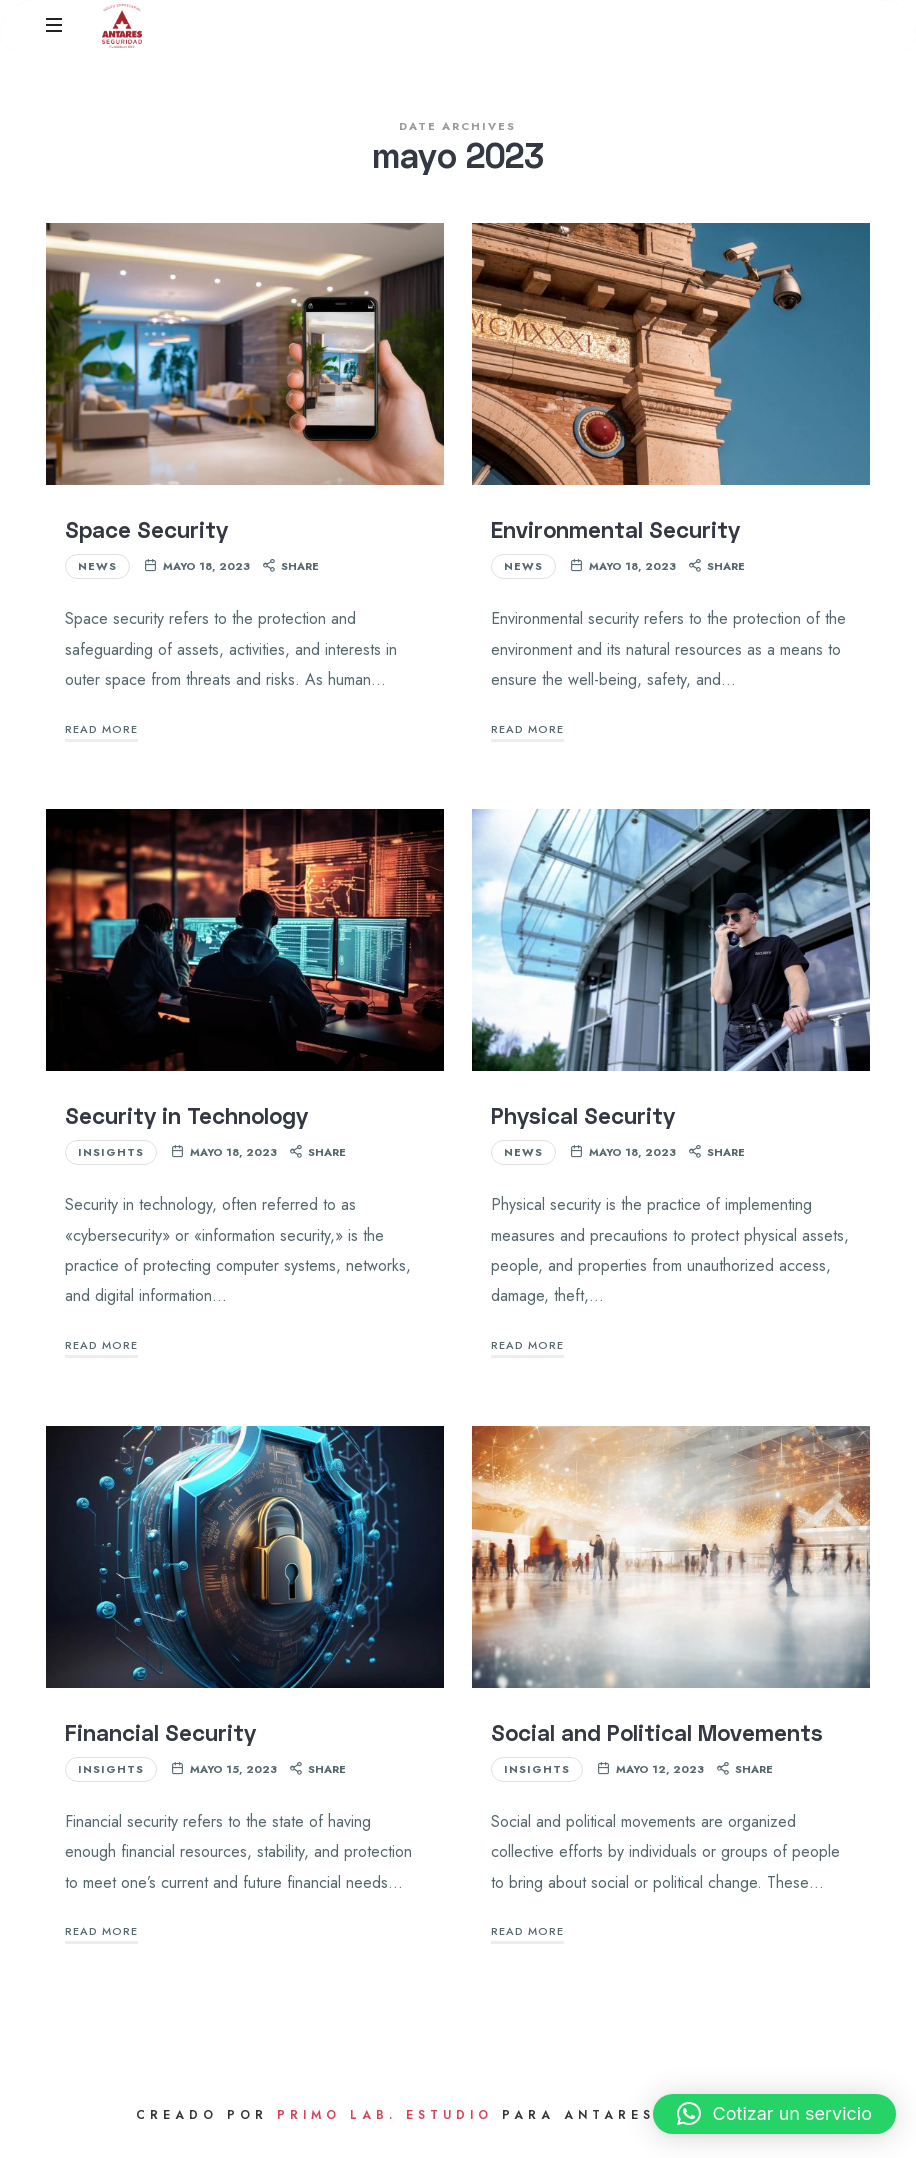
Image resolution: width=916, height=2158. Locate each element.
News (97, 576)
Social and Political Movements (657, 1741)
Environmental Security (615, 539)
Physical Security (583, 1125)
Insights (111, 1162)
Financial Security (160, 1741)
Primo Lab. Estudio (385, 2125)
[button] (774, 2114)
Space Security (146, 539)
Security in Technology (186, 1125)
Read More (101, 739)
